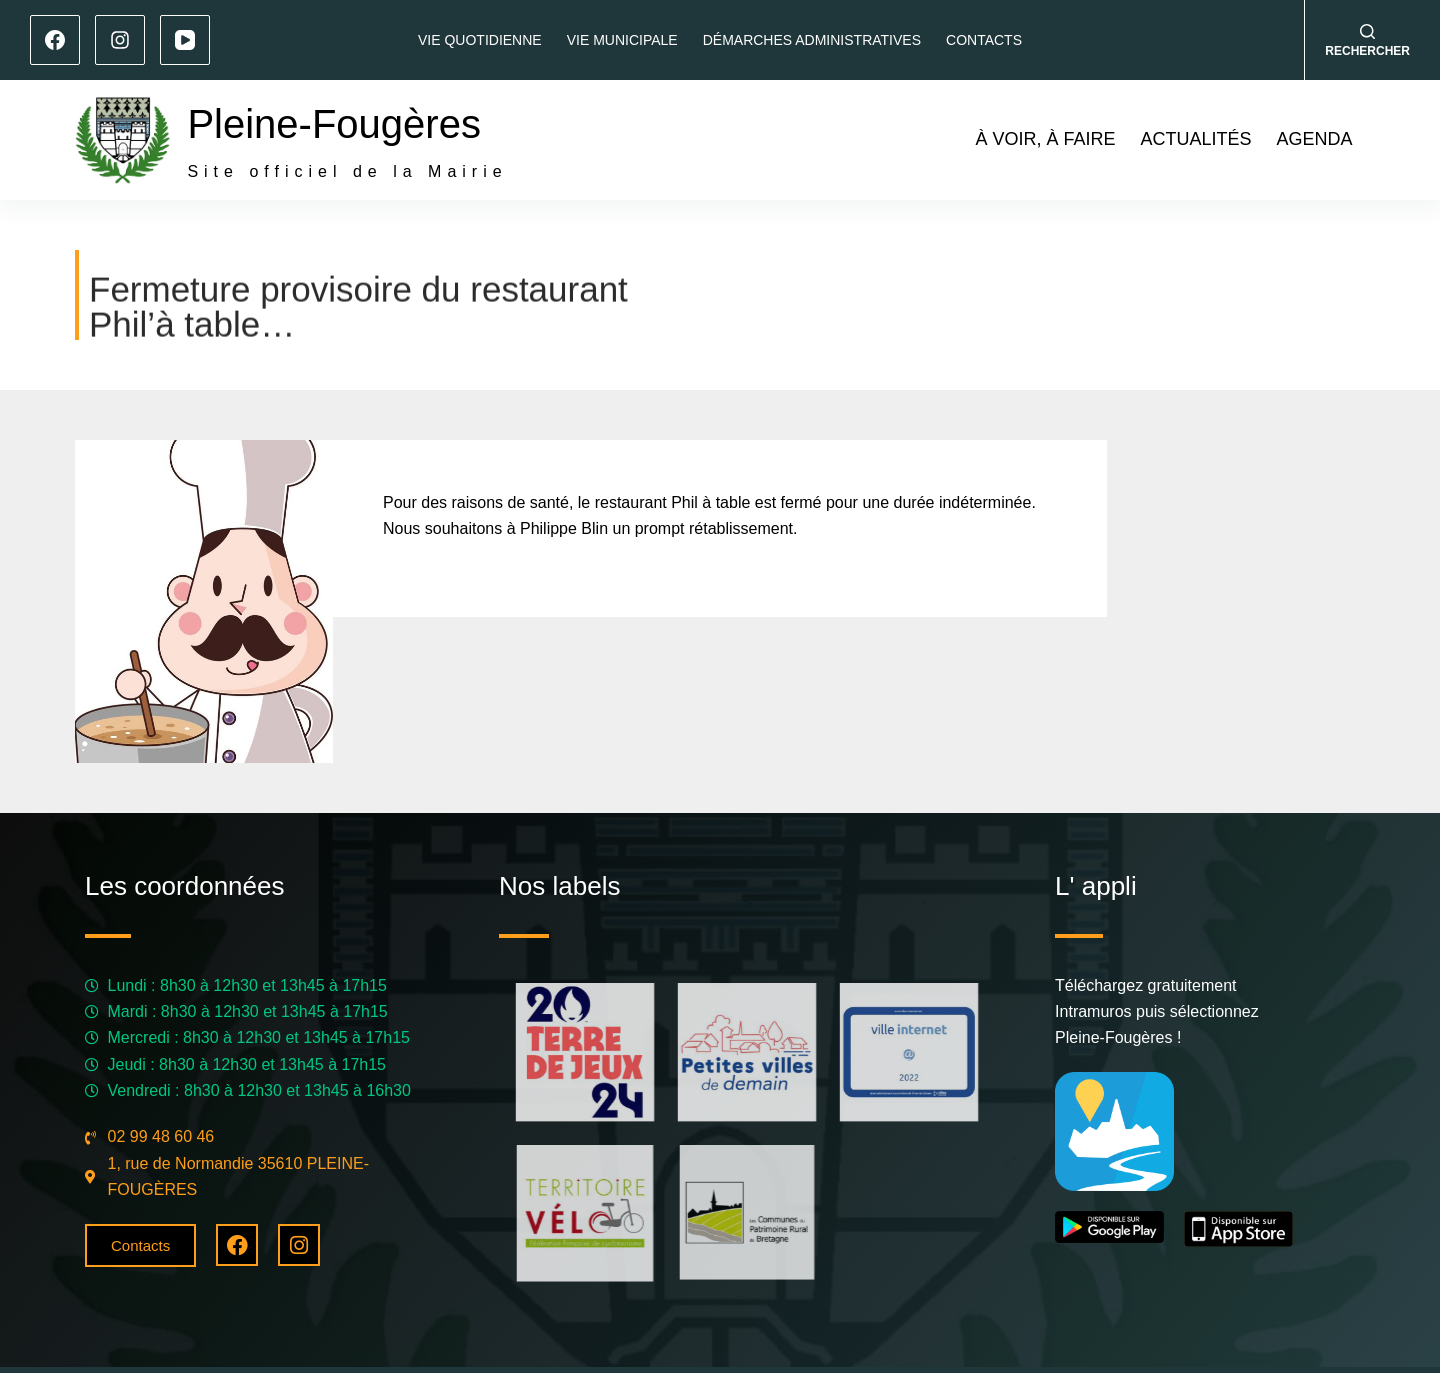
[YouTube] (185, 40)
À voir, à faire (1045, 139)
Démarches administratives (812, 40)
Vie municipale (622, 40)
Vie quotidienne (480, 40)
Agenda (1314, 139)
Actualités (1195, 139)
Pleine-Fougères (334, 124)
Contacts (984, 40)
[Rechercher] (1367, 40)
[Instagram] (120, 40)
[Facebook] (55, 40)
